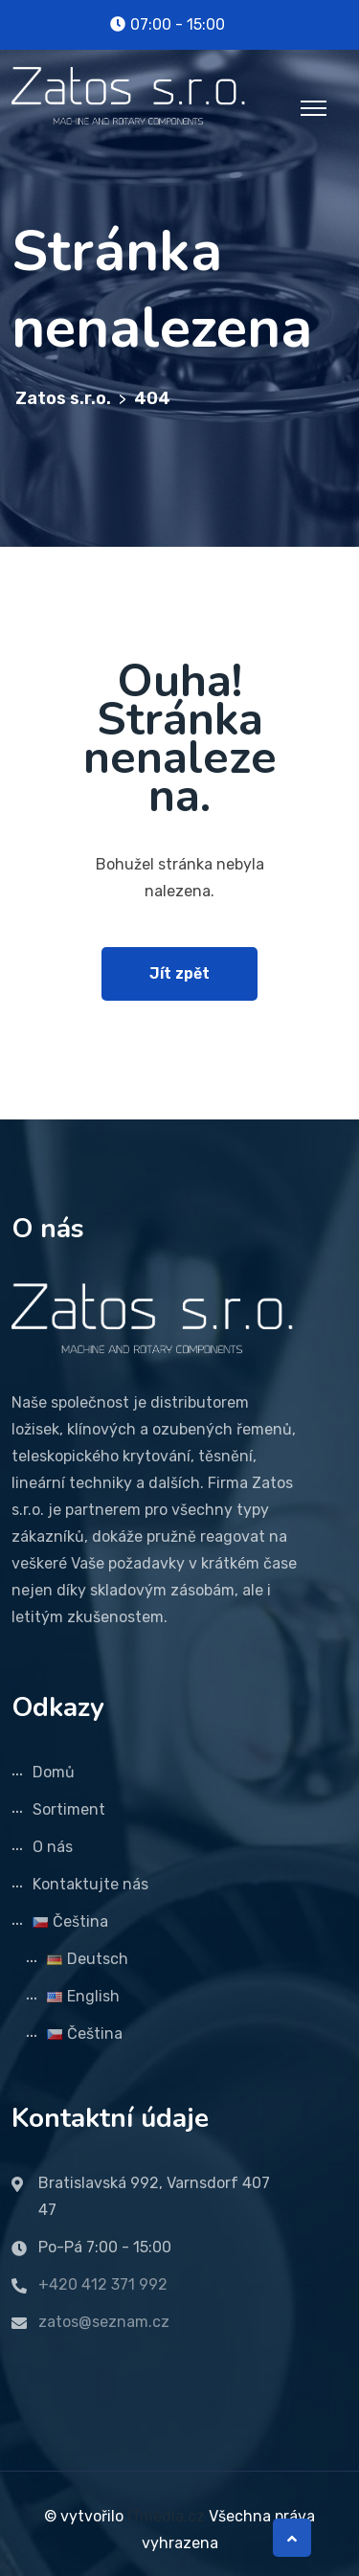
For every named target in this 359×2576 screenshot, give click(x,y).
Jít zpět (179, 973)
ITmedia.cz (166, 2516)
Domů (54, 1772)
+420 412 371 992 (103, 2284)
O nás (53, 1847)
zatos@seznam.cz (103, 2322)
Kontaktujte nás (90, 1884)
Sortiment (69, 1809)
